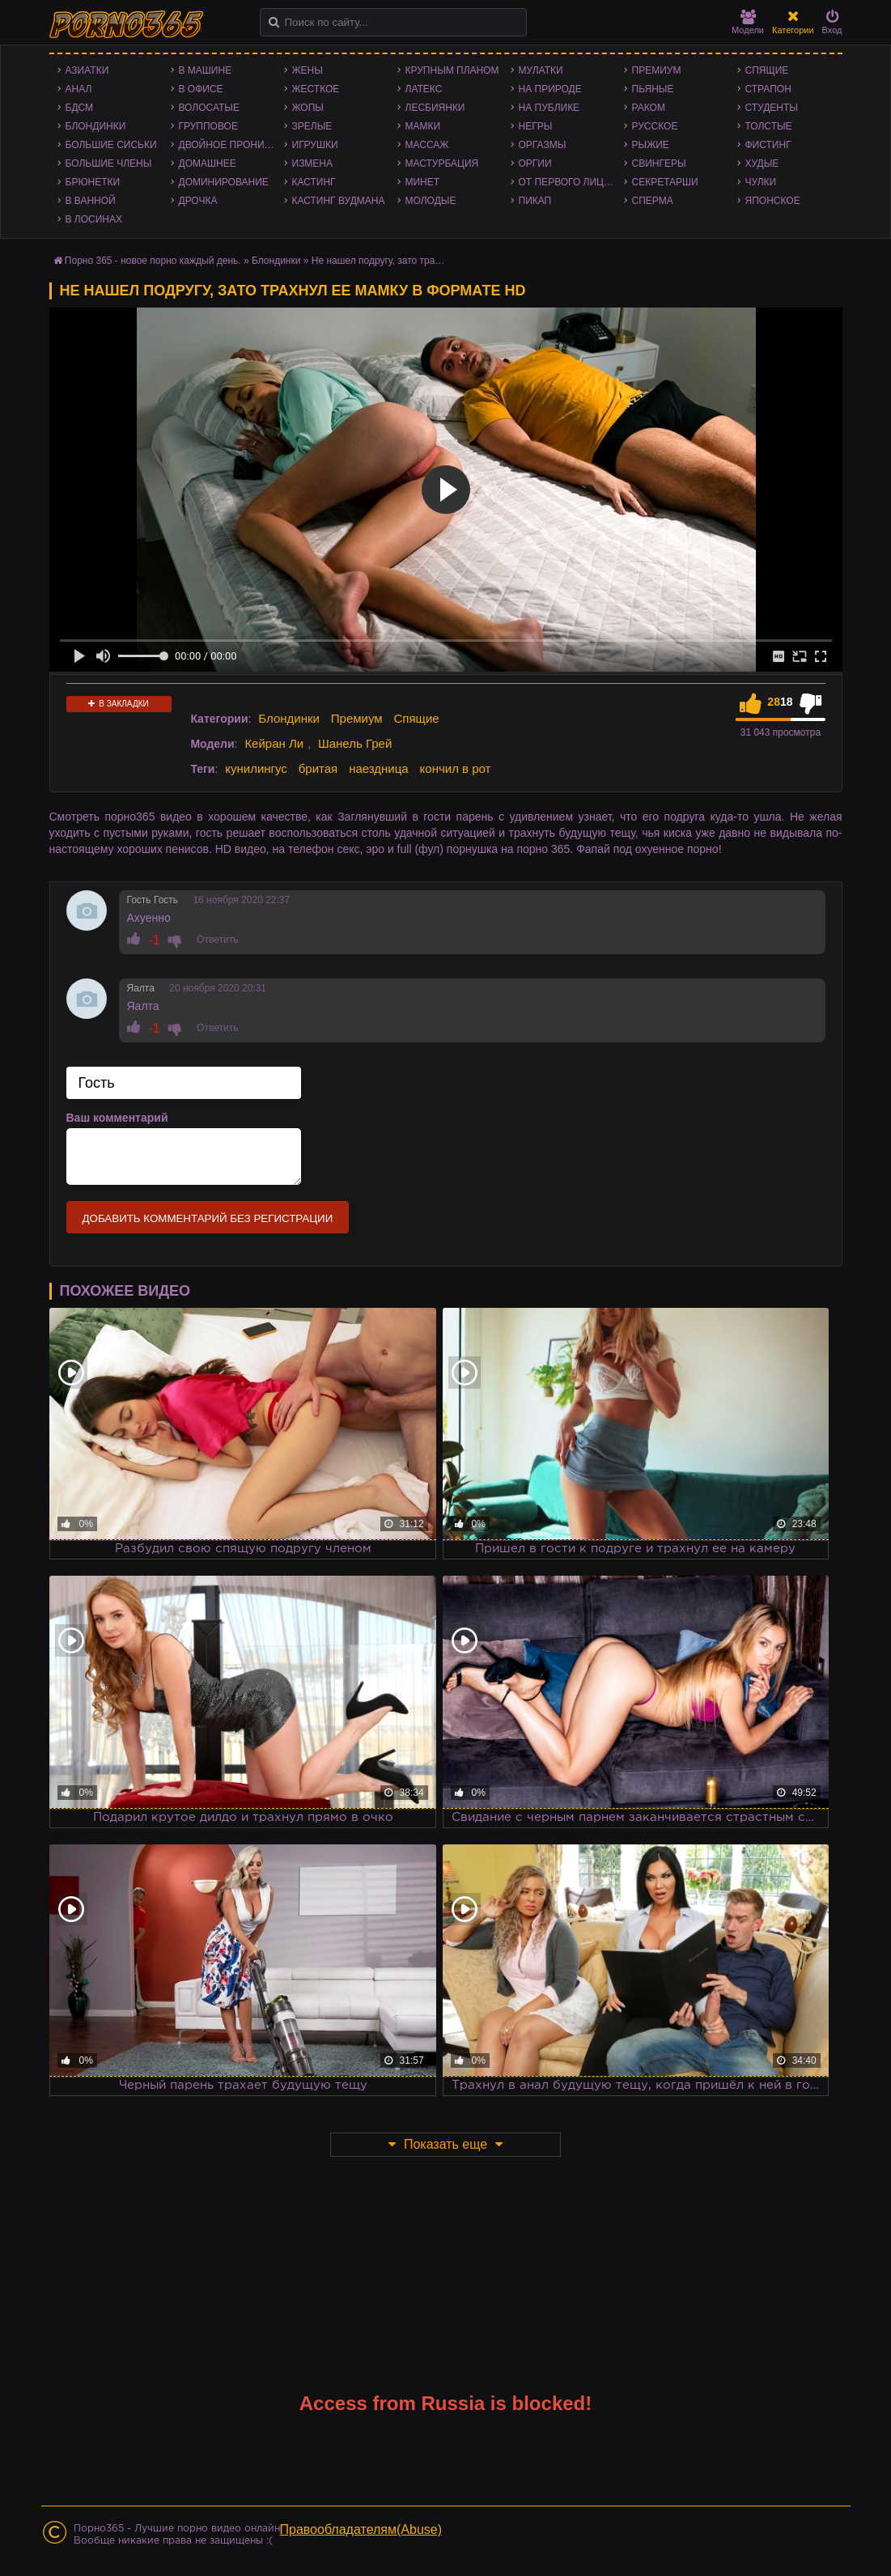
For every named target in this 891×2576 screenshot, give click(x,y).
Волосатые (209, 107)
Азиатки (87, 70)
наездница (379, 768)
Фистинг (768, 145)
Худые (762, 163)
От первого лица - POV (571, 182)
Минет (422, 182)
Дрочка (198, 200)
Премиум (656, 70)
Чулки (761, 182)
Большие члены (109, 163)
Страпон (768, 89)
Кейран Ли (273, 743)
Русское (655, 126)
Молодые (430, 200)
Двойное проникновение (231, 145)
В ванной (91, 200)
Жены (307, 70)
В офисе (201, 89)
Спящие (767, 70)
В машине (205, 70)
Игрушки (315, 145)
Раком (648, 107)
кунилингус (256, 768)
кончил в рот (455, 768)
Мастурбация (442, 163)
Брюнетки (93, 182)
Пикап (535, 200)
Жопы (308, 107)
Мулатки (541, 70)
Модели (748, 22)
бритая (318, 768)
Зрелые (312, 126)
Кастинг (314, 182)
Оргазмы (542, 145)
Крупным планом (452, 70)
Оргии (535, 163)
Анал (79, 89)
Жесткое (316, 89)
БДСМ (80, 107)
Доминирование (224, 182)
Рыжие (650, 145)
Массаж (427, 145)
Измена (312, 163)
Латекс (424, 89)
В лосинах (94, 219)
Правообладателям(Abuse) (361, 2529)
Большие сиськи (111, 145)
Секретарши (665, 182)
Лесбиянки (435, 107)
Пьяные (653, 89)
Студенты (771, 107)
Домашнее (207, 163)
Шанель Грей (355, 743)
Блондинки (96, 126)
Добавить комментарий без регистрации (208, 1218)
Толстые (768, 126)
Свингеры (659, 163)
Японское (772, 200)
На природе (550, 89)
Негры (536, 126)
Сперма (652, 200)
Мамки (423, 126)
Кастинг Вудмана (338, 200)
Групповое (208, 126)
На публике (549, 107)
